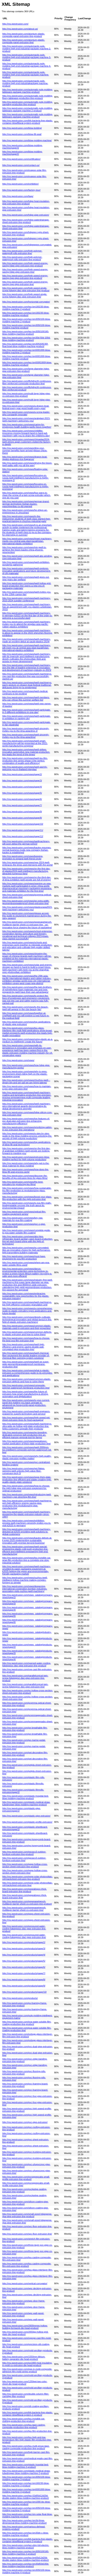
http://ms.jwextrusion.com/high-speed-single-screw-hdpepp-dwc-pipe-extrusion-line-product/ (25, 289)
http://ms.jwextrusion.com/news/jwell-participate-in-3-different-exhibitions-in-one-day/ (26, 711)
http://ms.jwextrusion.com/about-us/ (20, 28)
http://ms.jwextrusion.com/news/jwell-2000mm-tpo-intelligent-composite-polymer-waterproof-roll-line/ (27, 1450)
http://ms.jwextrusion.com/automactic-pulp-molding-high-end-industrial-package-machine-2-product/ (26, 48)
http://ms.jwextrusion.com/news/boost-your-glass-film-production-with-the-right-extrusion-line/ (27, 1197)
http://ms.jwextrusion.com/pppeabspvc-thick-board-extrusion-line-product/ (24, 1890)
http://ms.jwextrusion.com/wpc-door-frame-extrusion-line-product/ (23, 2302)
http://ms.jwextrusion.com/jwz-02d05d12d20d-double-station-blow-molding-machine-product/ (25, 2496)
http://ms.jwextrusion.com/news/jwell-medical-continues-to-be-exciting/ (25, 692)
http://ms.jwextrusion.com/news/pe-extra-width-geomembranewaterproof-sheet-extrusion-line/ (25, 902)
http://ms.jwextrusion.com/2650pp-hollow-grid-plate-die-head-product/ (25, 2333)
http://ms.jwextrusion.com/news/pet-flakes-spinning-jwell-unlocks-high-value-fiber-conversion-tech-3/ (23, 1471)
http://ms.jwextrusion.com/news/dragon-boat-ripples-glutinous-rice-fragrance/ (24, 457)
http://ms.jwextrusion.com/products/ (20, 1998)
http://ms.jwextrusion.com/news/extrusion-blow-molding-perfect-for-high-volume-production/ (26, 1158)
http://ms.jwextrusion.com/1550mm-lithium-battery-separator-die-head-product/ (23, 2357)
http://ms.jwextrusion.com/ (15, 24)
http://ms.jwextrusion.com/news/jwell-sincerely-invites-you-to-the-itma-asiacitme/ (25, 735)
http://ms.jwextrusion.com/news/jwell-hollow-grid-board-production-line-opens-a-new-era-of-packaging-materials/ (26, 585)
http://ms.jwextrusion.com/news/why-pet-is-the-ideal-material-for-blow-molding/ (25, 1164)
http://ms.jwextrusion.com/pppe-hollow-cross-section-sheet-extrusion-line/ (25, 1871)
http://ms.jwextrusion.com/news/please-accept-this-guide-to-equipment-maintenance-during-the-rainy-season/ (26, 915)
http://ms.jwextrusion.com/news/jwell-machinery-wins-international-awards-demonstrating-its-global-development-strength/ (26, 1106)
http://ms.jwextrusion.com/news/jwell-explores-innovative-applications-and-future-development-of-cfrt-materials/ (26, 571)
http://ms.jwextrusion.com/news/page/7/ (22, 805)
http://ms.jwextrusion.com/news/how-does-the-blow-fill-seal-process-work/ (25, 1170)
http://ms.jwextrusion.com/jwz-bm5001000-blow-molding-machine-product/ (26, 357)
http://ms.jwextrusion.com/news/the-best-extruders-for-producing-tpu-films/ (22, 1183)
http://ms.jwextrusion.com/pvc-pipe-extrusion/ (25, 2122)
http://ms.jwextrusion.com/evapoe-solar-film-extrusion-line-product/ (24, 171)
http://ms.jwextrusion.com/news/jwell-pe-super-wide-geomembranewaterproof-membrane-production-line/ (25, 1364)
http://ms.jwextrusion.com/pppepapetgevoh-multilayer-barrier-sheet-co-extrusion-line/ (24, 1908)
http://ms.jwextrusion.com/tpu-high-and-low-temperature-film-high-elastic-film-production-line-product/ (27, 2439)
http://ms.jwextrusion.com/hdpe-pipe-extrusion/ (25, 215)
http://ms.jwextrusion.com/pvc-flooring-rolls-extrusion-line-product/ (24, 2072)
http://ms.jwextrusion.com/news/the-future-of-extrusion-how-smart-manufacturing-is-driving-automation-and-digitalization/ (25, 1394)
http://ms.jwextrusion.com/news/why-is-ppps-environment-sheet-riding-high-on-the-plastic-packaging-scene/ (25, 1074)
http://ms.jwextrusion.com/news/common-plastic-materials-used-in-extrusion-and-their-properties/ (26, 1326)
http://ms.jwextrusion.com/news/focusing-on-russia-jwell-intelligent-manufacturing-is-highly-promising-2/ (25, 478)
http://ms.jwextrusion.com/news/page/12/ (22, 836)
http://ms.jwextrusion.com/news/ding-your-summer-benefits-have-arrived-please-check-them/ (24, 450)
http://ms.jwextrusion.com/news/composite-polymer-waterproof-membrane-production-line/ (26, 1386)
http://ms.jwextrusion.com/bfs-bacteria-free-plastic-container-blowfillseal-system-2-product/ (27, 2413)
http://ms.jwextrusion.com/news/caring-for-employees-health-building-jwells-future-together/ (26, 425)
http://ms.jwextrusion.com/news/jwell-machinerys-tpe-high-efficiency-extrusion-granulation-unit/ (27, 1303)
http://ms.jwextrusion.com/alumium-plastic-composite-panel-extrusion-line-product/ (23, 34)
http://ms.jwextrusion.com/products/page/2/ (23, 1942)
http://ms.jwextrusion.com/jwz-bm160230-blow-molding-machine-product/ (25, 314)
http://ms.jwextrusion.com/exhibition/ (20, 184)
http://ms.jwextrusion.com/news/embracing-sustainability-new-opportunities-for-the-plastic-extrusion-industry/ (25, 1296)
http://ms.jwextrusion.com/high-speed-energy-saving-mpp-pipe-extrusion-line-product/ (25, 276)
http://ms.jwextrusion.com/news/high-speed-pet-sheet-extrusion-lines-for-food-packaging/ (26, 1418)
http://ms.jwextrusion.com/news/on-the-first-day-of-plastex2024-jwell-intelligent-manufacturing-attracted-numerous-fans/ (26, 871)
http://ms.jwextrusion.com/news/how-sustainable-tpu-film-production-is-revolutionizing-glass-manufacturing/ (26, 1190)
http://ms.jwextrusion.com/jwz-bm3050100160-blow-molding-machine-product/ (25, 332)
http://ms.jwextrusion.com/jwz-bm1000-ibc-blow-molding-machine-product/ (26, 2503)
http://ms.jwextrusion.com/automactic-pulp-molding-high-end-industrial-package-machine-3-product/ (26, 57)
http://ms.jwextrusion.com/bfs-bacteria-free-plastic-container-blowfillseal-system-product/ (27, 121)
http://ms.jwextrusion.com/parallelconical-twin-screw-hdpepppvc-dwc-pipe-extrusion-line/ (25, 1685)
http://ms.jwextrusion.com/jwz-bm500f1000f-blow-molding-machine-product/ (27, 363)
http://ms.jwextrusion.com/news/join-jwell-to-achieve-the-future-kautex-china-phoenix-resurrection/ (24, 549)
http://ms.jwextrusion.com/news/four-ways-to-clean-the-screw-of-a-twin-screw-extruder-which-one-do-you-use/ (26, 495)
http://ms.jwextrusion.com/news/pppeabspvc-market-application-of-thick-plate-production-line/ (26, 1442)
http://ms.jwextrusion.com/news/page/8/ (22, 817)
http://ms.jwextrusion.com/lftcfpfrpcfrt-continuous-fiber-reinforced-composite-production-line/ (26, 382)
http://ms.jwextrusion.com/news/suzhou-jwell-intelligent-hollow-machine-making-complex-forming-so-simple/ (25, 1580)
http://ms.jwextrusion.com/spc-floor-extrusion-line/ (27, 2234)
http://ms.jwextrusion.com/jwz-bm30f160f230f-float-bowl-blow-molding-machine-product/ (25, 345)
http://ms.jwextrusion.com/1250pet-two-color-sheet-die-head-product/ (24, 2382)
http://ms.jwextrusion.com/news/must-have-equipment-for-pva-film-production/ (24, 1257)
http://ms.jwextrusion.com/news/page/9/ (22, 811)
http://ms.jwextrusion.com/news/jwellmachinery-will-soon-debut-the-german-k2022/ (26, 842)
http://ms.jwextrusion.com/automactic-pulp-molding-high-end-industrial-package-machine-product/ (25, 74)
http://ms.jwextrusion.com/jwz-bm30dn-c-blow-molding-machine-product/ (25, 2534)
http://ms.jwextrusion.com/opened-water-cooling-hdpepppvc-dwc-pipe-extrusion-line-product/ (26, 1664)
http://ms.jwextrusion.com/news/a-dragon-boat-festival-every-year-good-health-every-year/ (25, 407)
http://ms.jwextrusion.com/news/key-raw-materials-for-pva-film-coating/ (22, 1219)
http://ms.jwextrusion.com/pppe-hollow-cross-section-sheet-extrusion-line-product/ (25, 1865)
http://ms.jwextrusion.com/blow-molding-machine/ (27, 140)
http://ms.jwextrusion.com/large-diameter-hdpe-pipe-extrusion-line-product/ (26, 369)
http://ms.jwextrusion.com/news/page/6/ (22, 799)
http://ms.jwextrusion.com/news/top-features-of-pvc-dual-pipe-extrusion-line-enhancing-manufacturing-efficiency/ (26, 1121)
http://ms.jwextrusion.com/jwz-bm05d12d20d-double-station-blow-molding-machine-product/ (25, 2558)
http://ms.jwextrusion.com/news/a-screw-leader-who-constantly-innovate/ (26, 413)
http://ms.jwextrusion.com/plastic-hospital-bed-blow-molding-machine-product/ (25, 1797)
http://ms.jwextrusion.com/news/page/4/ (22, 786)
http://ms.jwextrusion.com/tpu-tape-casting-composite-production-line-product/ (23, 2426)
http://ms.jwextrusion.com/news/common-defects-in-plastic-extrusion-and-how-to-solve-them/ (27, 1333)
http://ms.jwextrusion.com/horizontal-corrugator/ (26, 301)
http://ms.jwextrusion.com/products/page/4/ (23, 1954)
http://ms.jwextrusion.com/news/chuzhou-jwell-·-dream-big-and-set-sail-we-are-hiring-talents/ (26, 1081)
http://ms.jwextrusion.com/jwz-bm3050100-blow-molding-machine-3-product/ (26, 2478)
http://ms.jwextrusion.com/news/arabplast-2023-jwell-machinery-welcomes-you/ (26, 419)
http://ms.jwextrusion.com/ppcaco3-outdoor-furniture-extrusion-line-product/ (24, 1852)
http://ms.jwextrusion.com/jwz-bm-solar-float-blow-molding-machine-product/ (27, 2515)
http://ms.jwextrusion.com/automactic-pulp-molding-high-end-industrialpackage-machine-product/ (25, 83)
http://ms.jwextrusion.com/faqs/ (17, 196)
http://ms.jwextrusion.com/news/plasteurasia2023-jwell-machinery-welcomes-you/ (27, 908)
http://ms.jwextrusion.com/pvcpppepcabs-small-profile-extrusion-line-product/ (26, 2178)
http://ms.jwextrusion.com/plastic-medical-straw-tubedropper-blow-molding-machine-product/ (26, 1803)
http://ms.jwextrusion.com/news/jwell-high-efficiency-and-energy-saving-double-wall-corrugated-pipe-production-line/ (23, 1347)
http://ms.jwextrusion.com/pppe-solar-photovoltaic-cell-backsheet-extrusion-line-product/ (27, 1877)
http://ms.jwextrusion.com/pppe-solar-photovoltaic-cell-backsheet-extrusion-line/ (27, 1883)
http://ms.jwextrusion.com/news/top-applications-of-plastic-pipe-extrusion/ (26, 1023)
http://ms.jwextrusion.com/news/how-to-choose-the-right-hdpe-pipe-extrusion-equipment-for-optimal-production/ (26, 1488)
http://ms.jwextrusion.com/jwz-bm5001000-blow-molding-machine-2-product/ (26, 351)
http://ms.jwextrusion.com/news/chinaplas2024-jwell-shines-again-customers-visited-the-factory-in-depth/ (26, 442)
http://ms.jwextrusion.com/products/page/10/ (24, 1992)
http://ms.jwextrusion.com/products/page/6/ (23, 1967)
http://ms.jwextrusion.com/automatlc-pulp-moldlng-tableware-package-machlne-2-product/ (27, 109)
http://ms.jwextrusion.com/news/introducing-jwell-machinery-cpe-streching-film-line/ (26, 1495)
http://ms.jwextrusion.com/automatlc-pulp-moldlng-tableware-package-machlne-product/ (27, 115)
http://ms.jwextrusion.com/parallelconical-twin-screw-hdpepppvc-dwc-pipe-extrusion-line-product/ (25, 1678)
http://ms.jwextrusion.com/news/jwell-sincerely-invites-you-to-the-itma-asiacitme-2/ (25, 729)
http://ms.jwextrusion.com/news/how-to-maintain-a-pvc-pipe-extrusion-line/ (26, 1087)
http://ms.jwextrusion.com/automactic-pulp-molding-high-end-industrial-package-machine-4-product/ (26, 66)
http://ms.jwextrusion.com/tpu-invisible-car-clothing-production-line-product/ (23, 2419)
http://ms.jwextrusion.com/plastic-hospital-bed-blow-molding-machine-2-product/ (25, 2465)
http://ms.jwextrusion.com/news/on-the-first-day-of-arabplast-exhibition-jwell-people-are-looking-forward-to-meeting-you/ (26, 1151)
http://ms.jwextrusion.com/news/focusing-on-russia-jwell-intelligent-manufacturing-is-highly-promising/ (25, 486)
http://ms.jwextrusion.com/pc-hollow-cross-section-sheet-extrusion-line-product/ (27, 1691)
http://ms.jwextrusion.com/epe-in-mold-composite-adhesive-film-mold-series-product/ (27, 2370)
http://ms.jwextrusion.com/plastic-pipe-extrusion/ (26, 1816)
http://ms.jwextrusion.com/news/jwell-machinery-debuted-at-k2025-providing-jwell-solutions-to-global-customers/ (26, 1531)
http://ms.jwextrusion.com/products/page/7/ (23, 1973)
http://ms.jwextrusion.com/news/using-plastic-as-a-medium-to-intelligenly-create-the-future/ (27, 1040)
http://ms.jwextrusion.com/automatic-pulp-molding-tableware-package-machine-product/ (27, 90)
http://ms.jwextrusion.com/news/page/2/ (22, 774)
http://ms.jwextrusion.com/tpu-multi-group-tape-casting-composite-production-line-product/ (26, 2447)
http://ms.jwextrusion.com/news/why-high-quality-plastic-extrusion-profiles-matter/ (26, 1457)
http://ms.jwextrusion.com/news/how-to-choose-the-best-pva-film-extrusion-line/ (26, 1339)
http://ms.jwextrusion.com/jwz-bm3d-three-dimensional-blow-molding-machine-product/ (24, 2521)
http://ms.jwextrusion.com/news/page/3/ (22, 780)
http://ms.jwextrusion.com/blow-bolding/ (22, 128)
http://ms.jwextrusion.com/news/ (18, 1060)
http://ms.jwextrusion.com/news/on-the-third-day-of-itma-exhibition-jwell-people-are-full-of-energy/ (26, 878)
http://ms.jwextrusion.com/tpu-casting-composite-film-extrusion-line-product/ (26, 2264)
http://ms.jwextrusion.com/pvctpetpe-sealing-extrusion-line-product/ (24, 2190)
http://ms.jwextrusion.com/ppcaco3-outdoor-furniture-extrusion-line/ (24, 1859)
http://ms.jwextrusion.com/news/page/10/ (22, 824)
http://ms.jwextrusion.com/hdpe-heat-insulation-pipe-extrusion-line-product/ (26, 202)
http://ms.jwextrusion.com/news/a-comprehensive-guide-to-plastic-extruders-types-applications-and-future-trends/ (27, 1311)
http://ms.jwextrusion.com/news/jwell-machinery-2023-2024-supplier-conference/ (26, 599)
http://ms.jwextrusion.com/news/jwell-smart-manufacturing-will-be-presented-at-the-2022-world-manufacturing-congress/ (25, 743)
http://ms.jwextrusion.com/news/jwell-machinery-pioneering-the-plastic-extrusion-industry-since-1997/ (26, 1514)
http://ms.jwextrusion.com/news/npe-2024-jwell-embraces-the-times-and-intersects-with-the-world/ (27, 863)
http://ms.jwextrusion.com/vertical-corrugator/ (24, 2283)
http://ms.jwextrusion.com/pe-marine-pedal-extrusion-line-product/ (24, 1741)
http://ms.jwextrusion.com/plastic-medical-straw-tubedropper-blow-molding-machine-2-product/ (26, 2472)
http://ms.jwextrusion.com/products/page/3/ (23, 1948)
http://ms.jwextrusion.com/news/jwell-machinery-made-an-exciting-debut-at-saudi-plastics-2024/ (26, 640)
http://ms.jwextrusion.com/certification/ (21, 159)
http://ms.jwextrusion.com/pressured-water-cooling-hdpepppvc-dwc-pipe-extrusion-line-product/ (24, 1928)
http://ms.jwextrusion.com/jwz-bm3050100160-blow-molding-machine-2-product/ (25, 2552)
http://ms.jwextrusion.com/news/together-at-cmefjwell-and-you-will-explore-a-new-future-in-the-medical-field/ (25, 1015)
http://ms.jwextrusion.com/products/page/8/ (23, 1979)
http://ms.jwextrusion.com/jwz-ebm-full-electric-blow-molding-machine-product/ (25, 2546)
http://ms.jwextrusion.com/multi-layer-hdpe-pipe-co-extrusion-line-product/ (26, 394)
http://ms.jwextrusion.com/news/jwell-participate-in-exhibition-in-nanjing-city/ (26, 717)
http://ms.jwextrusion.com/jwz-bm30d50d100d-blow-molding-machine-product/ (25, 2565)
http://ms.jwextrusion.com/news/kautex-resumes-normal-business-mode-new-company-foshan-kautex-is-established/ (26, 850)
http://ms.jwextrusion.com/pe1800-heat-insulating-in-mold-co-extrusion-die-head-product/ (27, 2364)
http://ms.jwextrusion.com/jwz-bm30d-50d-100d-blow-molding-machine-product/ (26, 338)
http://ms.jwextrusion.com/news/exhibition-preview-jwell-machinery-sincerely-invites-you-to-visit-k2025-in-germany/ (26, 1523)
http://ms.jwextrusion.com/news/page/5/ (22, 793)
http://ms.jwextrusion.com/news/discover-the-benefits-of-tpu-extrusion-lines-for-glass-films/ (25, 1176)
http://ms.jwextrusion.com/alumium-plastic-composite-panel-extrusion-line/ (23, 41)
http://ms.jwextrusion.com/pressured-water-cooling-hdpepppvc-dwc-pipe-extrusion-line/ (24, 1936)
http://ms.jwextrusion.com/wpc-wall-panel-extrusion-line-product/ (23, 2314)
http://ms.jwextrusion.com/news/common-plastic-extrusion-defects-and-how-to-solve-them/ (26, 1380)
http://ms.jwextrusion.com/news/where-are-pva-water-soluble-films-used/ (26, 1263)
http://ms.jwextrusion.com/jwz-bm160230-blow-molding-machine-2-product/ (25, 307)
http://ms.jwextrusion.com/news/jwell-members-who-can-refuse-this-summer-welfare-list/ (26, 698)
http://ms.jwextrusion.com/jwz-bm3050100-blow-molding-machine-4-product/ (26, 2571)
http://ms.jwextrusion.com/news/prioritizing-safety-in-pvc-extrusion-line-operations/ (27, 1128)
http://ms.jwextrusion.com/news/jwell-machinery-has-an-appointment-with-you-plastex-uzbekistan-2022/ (27, 607)
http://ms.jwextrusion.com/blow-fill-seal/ (22, 134)
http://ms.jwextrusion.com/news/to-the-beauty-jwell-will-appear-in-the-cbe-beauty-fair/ (25, 1008)
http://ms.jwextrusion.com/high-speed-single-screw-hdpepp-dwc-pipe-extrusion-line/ (24, 295)
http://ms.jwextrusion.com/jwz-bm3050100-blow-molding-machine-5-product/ (26, 2509)
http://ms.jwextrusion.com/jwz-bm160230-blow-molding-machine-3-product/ (25, 2484)
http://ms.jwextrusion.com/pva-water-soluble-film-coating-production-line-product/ (26, 2022)
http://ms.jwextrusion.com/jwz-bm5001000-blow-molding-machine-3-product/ (26, 2490)
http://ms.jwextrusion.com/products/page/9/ (23, 1985)
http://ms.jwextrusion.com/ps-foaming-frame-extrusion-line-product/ (24, 2004)
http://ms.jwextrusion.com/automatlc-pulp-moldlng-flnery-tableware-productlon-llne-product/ (27, 96)
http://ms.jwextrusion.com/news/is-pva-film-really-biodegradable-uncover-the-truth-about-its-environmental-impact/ (27, 1205)
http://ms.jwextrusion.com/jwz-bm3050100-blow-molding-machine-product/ (26, 326)
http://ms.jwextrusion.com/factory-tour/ (21, 190)
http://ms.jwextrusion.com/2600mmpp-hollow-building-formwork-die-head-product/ (25, 2326)
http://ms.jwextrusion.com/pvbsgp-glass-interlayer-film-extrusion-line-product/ (27, 2035)
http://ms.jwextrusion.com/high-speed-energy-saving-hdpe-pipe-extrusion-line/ (25, 270)
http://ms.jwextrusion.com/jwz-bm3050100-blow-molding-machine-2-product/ (26, 320)
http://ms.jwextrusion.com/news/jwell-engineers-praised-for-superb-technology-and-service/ (26, 1412)
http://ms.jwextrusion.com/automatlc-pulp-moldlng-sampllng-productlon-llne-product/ (27, 103)
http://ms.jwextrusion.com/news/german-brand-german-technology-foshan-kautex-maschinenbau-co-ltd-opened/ (25, 504)
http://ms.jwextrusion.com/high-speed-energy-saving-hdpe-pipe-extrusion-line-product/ (25, 264)
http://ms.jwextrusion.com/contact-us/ (20, 165)
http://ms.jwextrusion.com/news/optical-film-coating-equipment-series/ (24, 1212)
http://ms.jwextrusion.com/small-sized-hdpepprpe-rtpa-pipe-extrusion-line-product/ (27, 2215)
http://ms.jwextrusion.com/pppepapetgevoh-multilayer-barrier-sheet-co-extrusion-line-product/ (27, 1902)
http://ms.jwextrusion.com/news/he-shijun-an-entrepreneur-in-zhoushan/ (25, 511)
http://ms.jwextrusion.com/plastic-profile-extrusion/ (27, 1822)
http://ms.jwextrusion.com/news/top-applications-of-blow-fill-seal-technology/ (26, 1143)
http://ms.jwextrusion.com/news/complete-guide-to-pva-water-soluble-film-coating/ (26, 1231)
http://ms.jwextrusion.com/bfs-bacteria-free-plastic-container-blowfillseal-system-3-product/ (27, 2540)
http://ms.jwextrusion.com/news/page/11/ (22, 830)
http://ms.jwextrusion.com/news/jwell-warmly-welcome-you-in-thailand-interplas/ (25, 768)
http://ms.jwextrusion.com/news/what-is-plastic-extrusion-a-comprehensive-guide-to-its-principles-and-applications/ (27, 1373)
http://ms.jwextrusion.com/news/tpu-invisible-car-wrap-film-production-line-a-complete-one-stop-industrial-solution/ (26, 1560)
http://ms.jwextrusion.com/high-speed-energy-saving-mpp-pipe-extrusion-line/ (25, 283)
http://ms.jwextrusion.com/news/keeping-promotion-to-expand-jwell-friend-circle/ (22, 857)
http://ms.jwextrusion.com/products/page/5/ (23, 1961)
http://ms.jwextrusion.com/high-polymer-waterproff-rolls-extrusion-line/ (22, 252)
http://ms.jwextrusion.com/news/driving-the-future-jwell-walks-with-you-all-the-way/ (27, 464)
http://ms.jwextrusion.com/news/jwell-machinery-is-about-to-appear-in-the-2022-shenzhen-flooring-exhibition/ (27, 633)
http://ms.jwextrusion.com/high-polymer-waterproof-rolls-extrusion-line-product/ (22, 258)
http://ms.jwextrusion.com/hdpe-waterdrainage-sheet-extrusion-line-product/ (25, 221)
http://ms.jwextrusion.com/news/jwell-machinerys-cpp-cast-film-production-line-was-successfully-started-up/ (27, 676)
